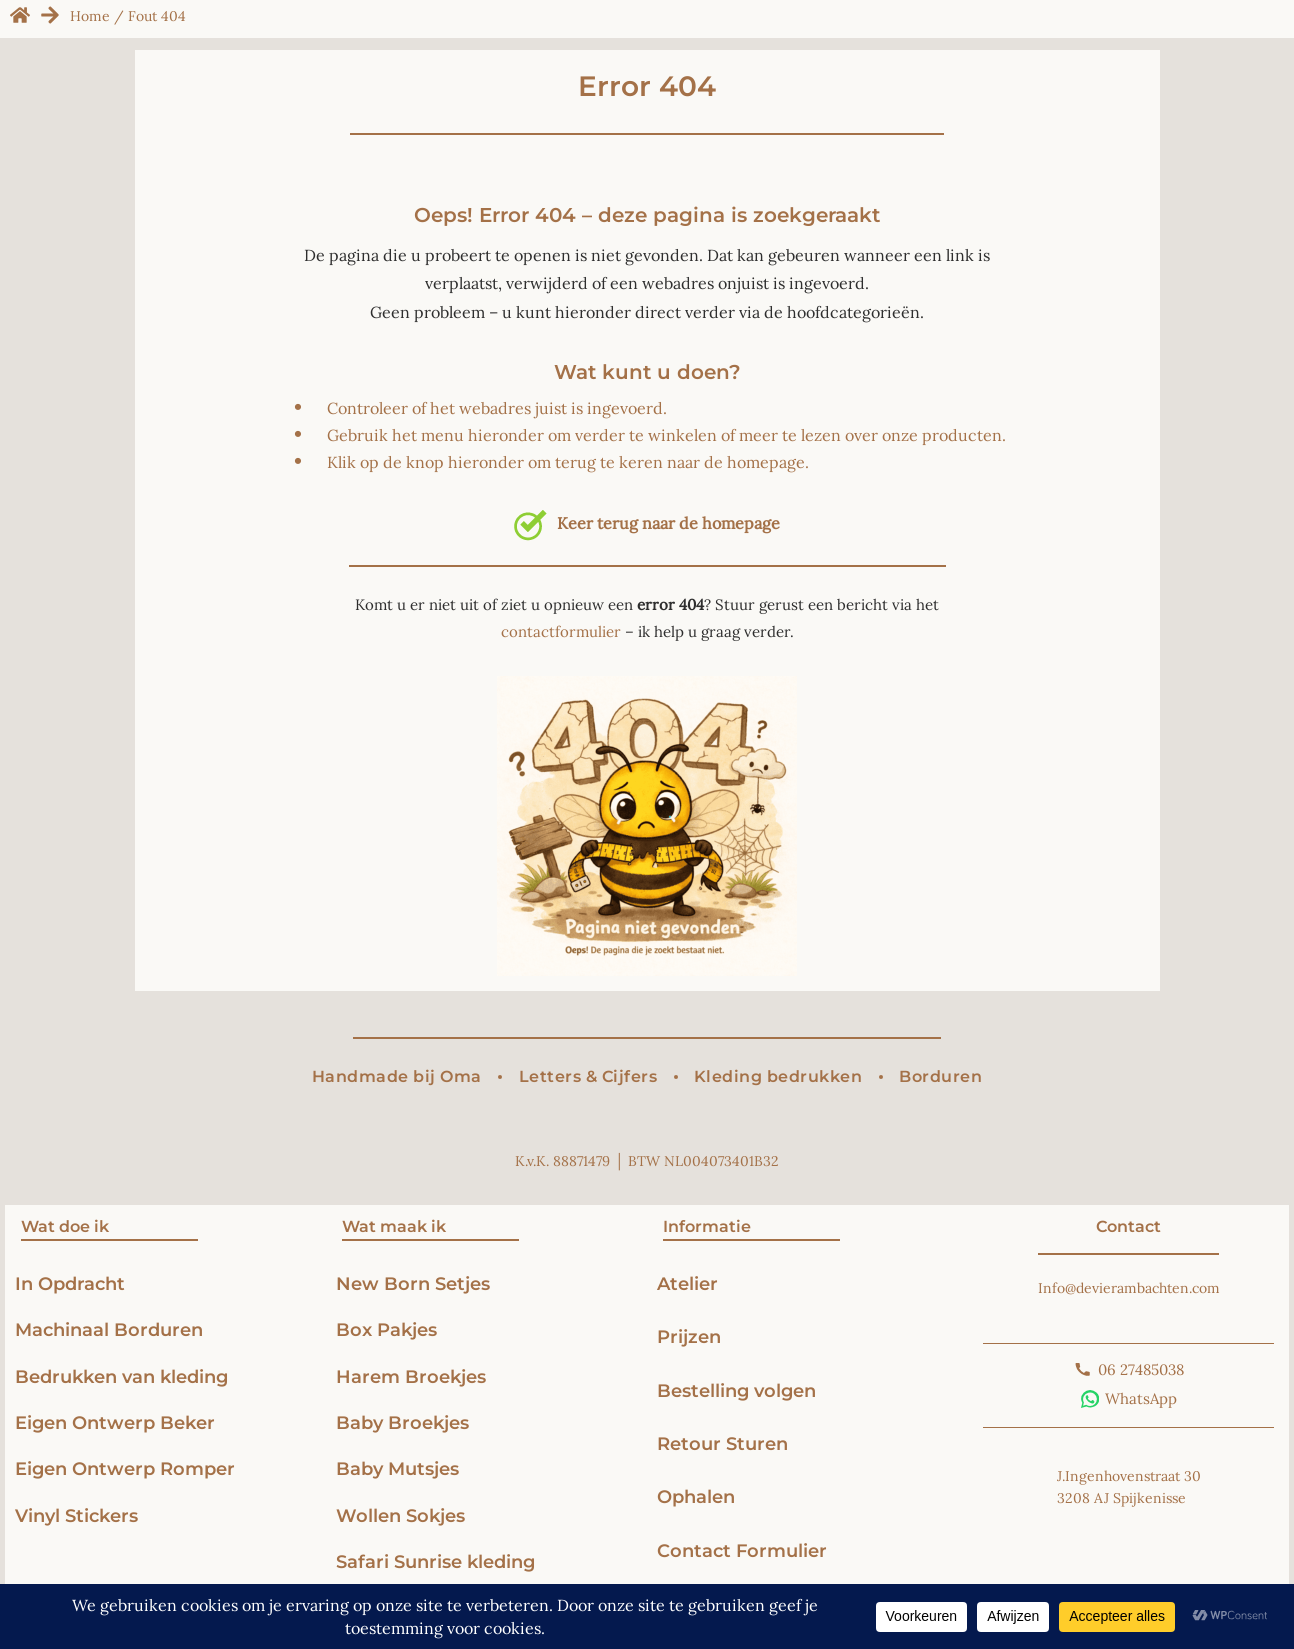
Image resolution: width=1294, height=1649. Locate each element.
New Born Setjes (413, 1283)
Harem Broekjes (411, 1376)
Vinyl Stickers (76, 1515)
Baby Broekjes (402, 1422)
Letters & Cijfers (588, 1076)
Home (90, 16)
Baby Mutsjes (397, 1468)
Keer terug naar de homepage (647, 523)
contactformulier (561, 631)
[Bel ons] (1129, 1370)
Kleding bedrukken (778, 1076)
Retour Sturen (722, 1443)
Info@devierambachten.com (1129, 1288)
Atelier (687, 1283)
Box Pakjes (386, 1329)
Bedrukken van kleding (121, 1376)
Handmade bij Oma (397, 1076)
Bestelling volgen (736, 1390)
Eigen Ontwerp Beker (115, 1422)
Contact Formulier (742, 1550)
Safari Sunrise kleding (435, 1561)
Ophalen (696, 1496)
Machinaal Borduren (109, 1329)
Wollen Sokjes (403, 1515)
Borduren (940, 1076)
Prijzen (689, 1336)
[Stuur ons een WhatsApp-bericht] (1129, 1399)
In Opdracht (70, 1283)
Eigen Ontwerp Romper (125, 1468)
